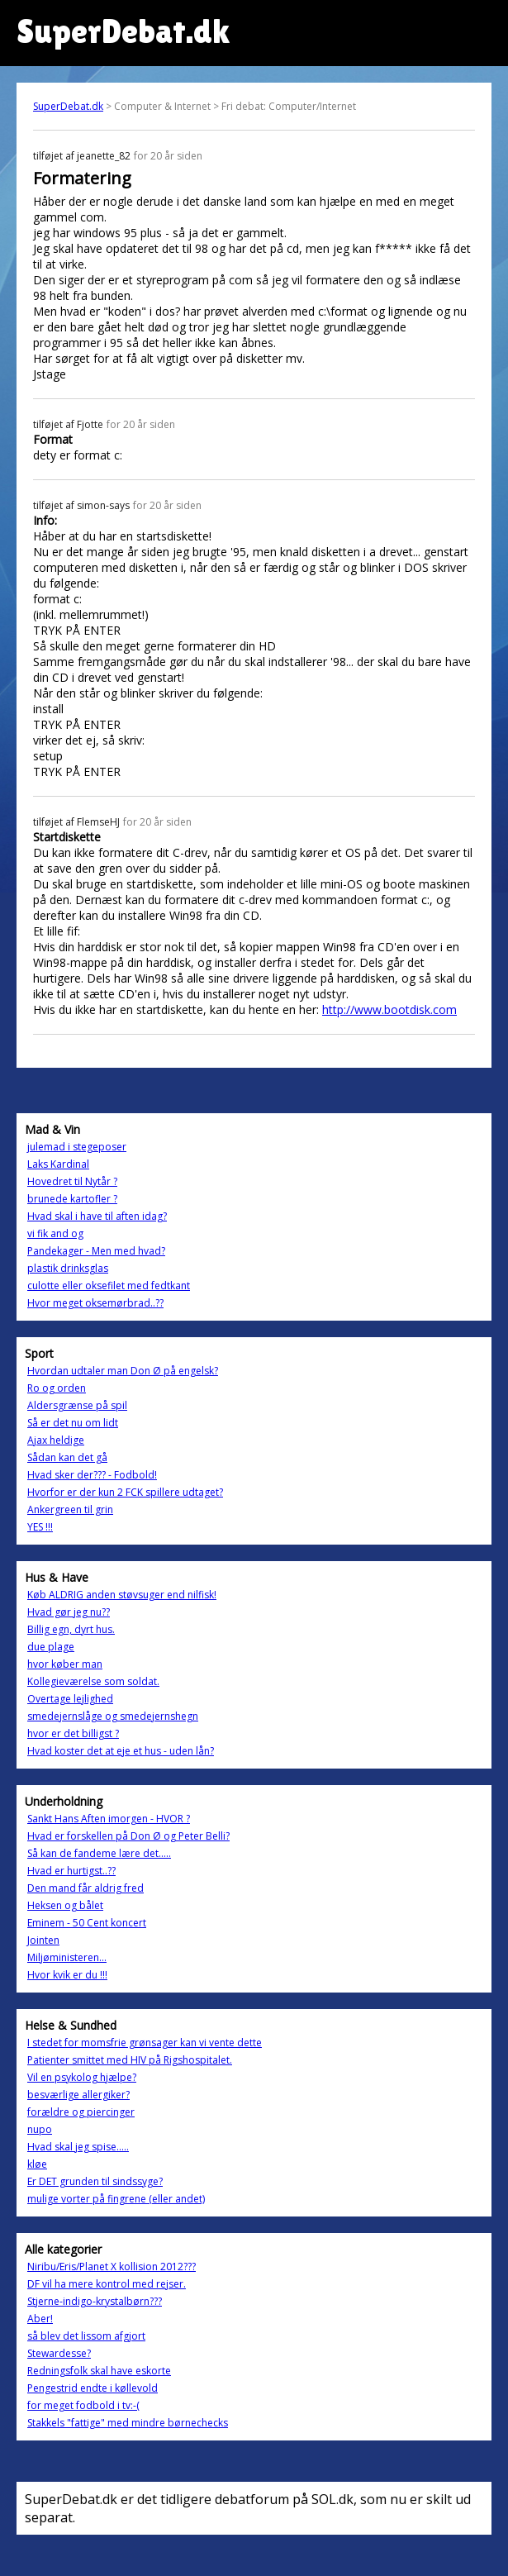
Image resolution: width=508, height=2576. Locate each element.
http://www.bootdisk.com (389, 1009)
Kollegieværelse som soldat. (93, 1681)
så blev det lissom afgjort (86, 2336)
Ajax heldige (55, 1440)
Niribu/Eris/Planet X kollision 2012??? (111, 2266)
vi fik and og (55, 1233)
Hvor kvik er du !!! (67, 1975)
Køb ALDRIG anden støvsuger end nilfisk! (121, 1595)
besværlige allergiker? (78, 2095)
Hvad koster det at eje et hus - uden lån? (120, 1751)
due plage (50, 1647)
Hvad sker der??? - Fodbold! (92, 1475)
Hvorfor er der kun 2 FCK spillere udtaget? (125, 1492)
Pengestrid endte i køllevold (92, 2388)
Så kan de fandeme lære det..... (99, 1853)
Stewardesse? (59, 2353)
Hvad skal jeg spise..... (78, 2147)
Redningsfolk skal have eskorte (99, 2371)
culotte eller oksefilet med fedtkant (108, 1285)
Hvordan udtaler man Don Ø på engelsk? (122, 1371)
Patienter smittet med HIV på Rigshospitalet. (129, 2060)
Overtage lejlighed (70, 1699)
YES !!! (40, 1527)
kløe (37, 2164)
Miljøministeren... (67, 1957)
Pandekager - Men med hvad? (96, 1251)
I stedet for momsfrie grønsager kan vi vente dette (144, 2043)
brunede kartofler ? (72, 1199)
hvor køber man (64, 1664)
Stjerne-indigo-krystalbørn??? (94, 2301)
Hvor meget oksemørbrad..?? (95, 1303)
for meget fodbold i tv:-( (83, 2405)
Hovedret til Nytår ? (72, 1181)
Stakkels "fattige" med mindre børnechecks (127, 2423)
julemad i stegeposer (76, 1147)
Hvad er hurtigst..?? (71, 1871)
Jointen (43, 1940)
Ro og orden (56, 1388)
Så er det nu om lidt (72, 1423)
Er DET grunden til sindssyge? (95, 2181)
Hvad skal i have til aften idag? (97, 1216)
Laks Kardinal (58, 1164)
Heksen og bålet (65, 1905)
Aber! (40, 2319)
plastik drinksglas (67, 1268)
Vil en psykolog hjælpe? (81, 2077)
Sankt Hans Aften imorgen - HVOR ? (108, 1819)
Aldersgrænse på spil (77, 1405)
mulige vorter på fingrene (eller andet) (116, 2199)
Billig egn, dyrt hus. (71, 1629)
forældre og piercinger (81, 2112)
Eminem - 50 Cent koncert (86, 1923)
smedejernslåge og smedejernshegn (112, 1716)
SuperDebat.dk (68, 106)
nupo (39, 2129)
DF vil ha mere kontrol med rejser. (106, 2284)
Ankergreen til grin (70, 1509)
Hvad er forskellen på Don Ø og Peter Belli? (128, 1836)
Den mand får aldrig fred (85, 1888)
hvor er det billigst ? (73, 1733)
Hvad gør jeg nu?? (68, 1612)
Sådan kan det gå (67, 1457)
